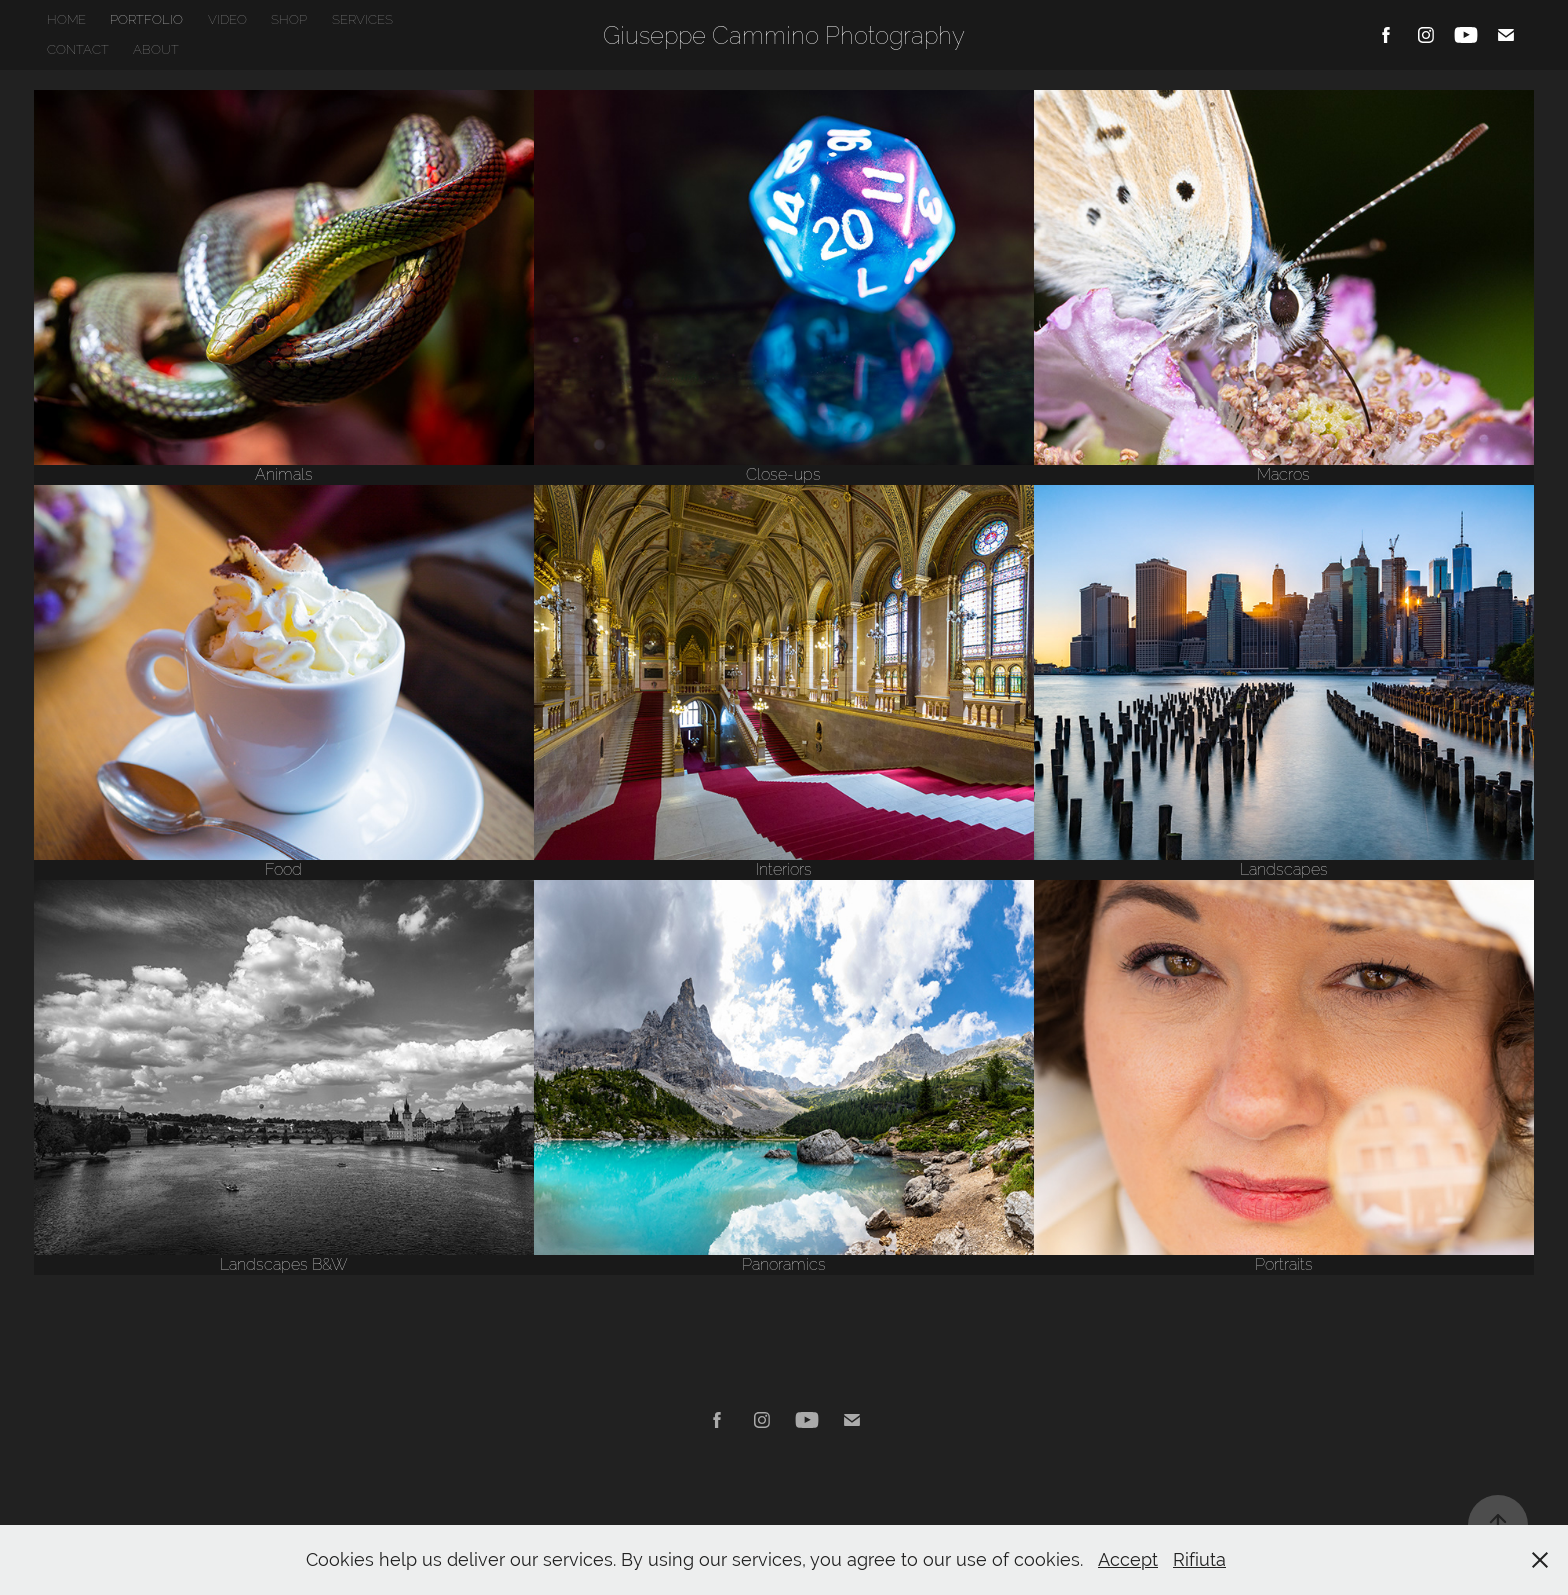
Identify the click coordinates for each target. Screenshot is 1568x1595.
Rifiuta (1199, 1559)
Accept (1128, 1559)
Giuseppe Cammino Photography (784, 35)
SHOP (289, 19)
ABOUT (156, 49)
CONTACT (78, 49)
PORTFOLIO (146, 19)
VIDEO (227, 19)
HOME (66, 19)
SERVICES (362, 19)
